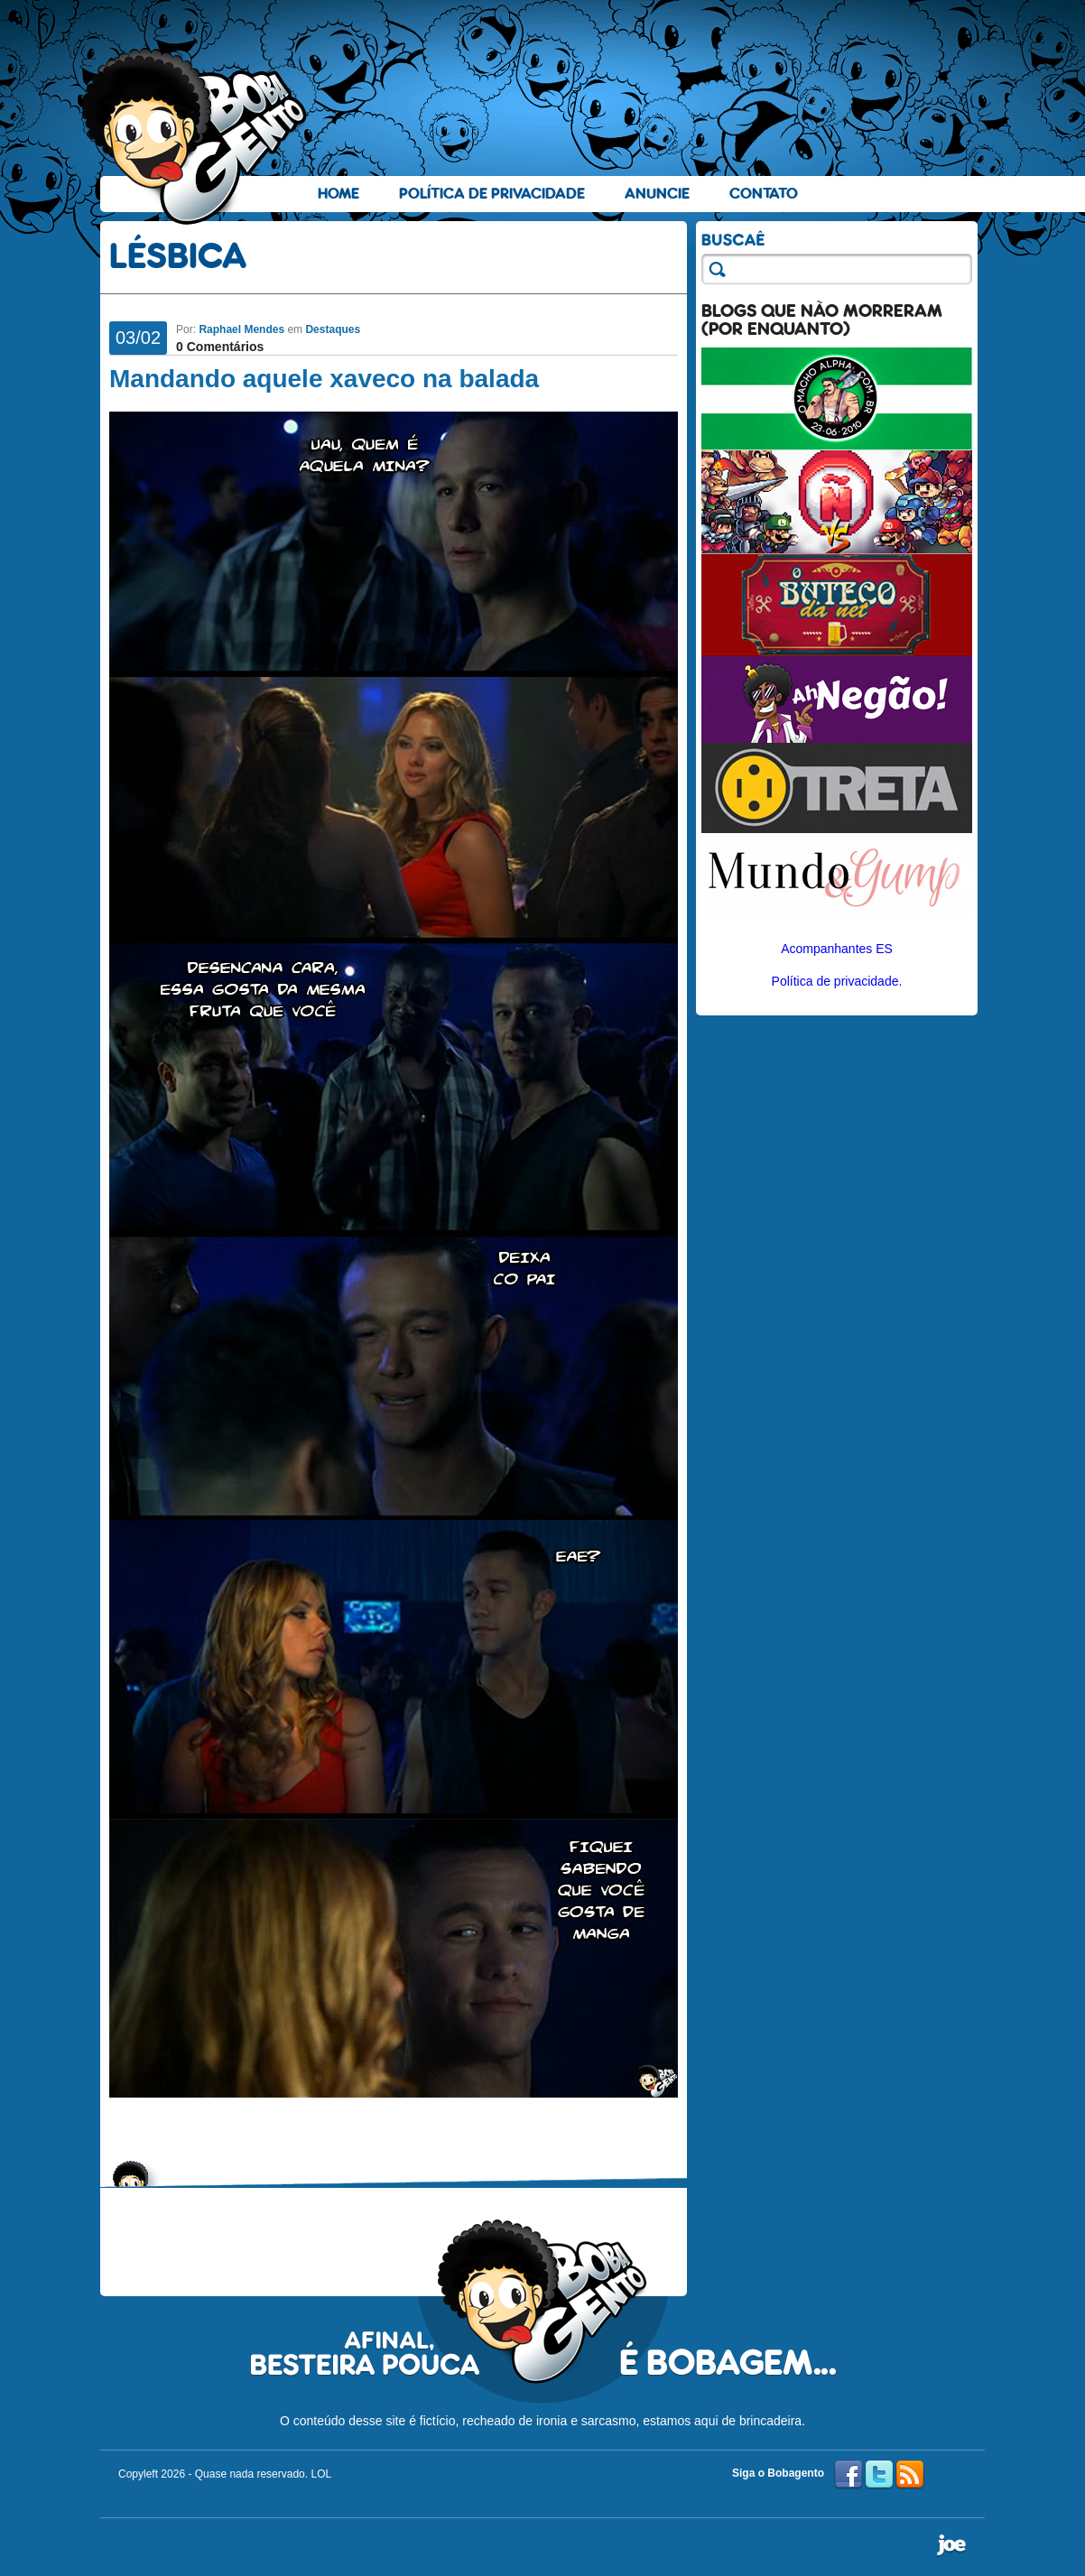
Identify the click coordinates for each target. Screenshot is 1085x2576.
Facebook (848, 2475)
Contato (763, 193)
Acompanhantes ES (837, 948)
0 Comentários (220, 346)
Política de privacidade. (837, 981)
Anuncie (657, 193)
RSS (910, 2475)
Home (338, 193)
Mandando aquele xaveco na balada (324, 379)
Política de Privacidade (492, 193)
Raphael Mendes (241, 329)
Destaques (332, 329)
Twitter (879, 2475)
